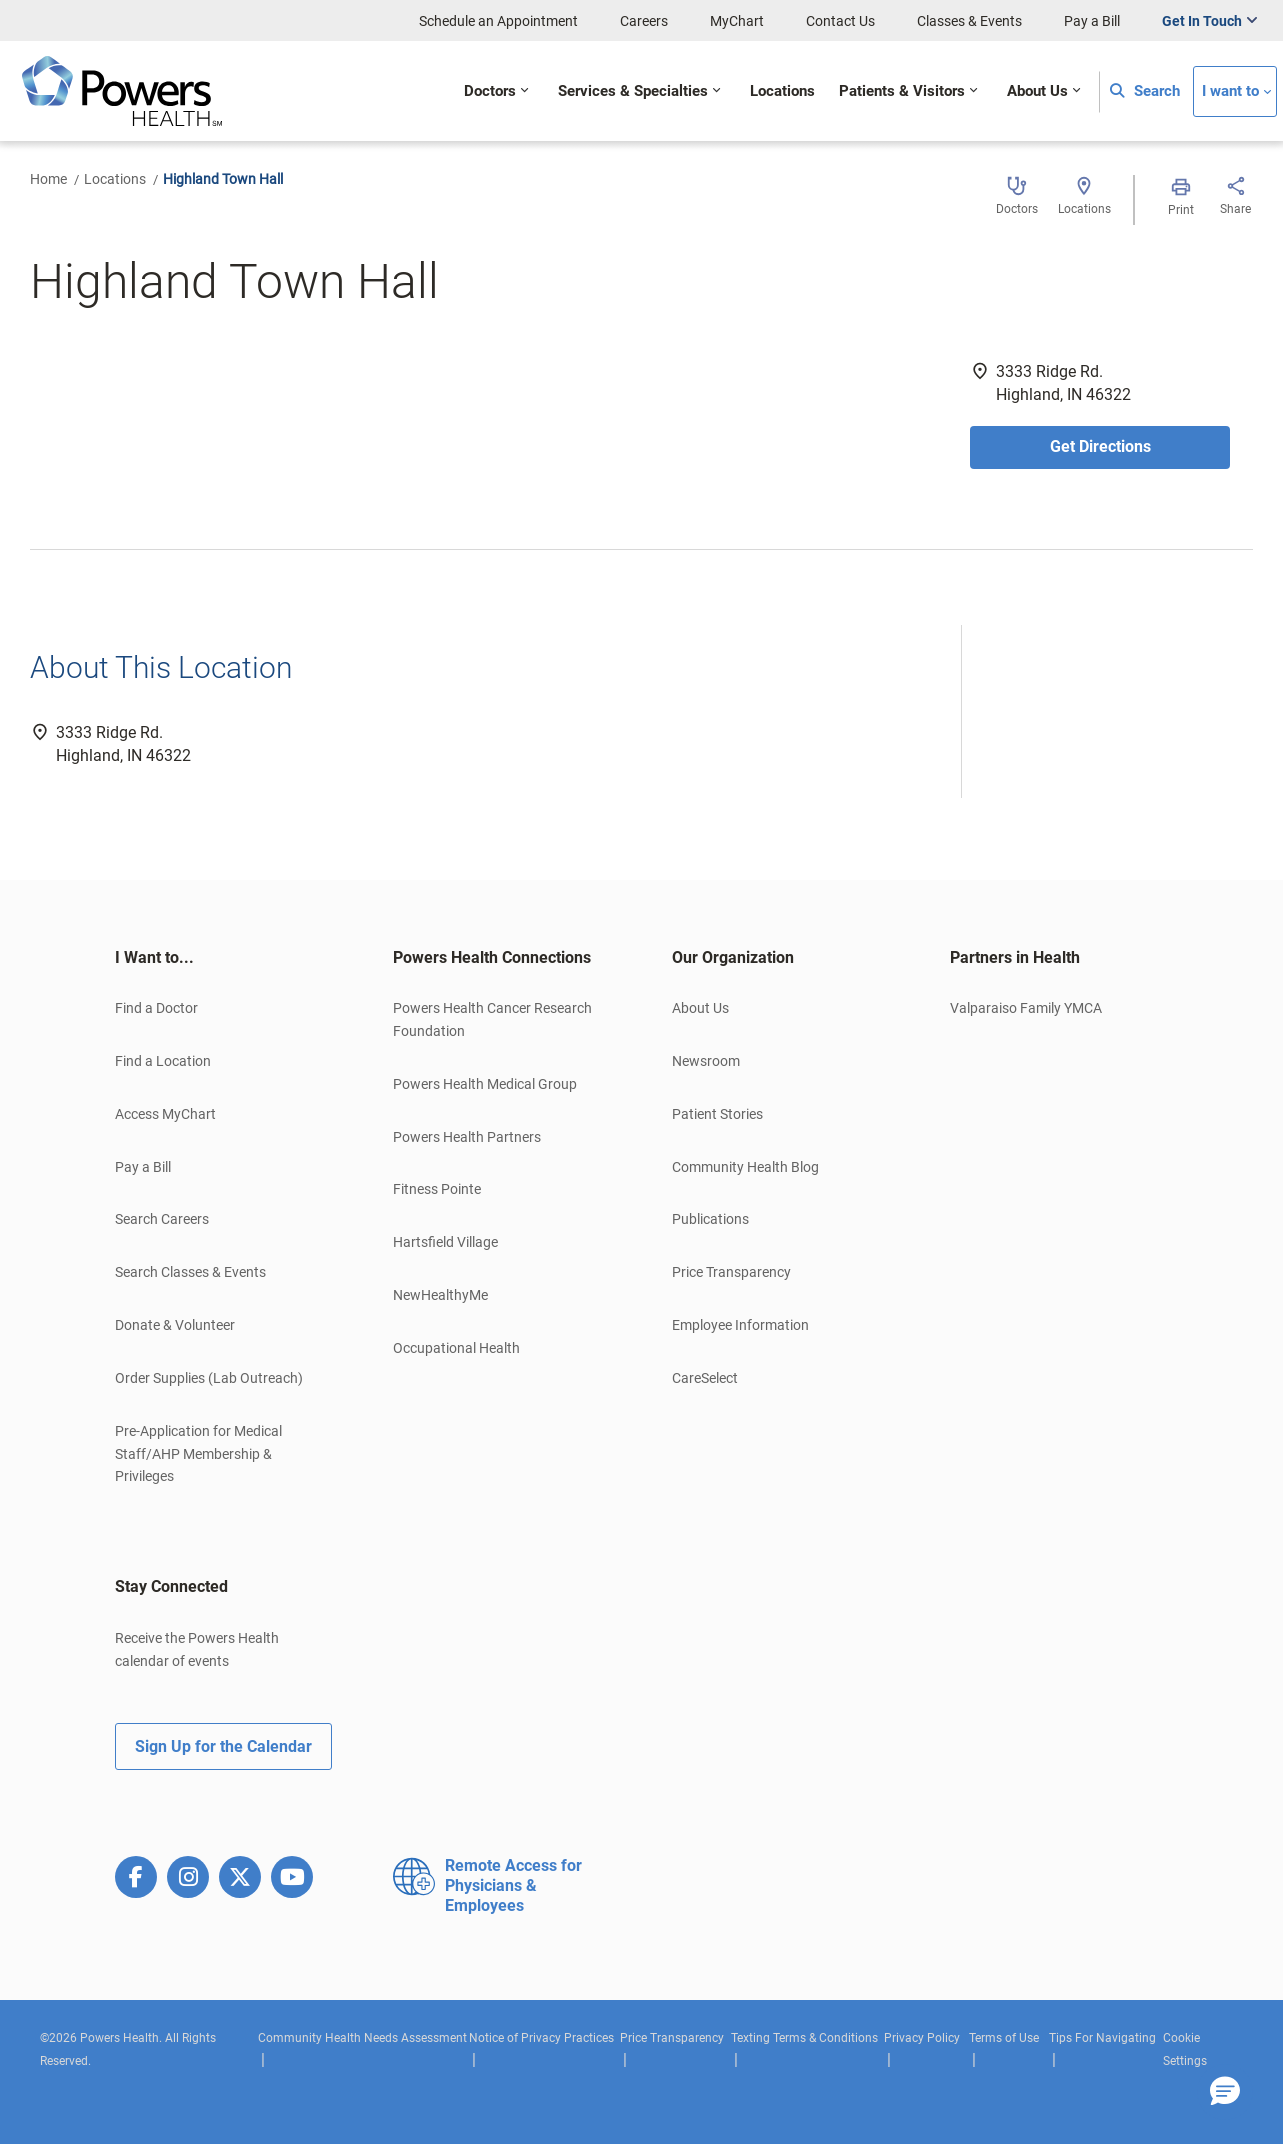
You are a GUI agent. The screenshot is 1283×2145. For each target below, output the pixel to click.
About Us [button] (1037, 91)
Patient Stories (717, 1114)
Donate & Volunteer (175, 1325)
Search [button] (1145, 91)
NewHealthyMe (440, 1295)
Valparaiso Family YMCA (1026, 1008)
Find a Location (163, 1061)
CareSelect (705, 1378)
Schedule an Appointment (498, 21)
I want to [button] (1230, 91)
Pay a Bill (1092, 21)
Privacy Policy (922, 2038)
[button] (1225, 2092)
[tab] (224, 958)
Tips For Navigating (1102, 2038)
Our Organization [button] (733, 957)
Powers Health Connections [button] (492, 957)
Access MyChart (165, 1114)
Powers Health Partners (467, 1137)
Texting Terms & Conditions (804, 2038)
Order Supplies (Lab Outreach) (209, 1378)
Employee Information (740, 1325)
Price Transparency (731, 1272)
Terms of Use (1004, 2038)
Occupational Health (456, 1348)
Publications (710, 1219)
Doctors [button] (490, 91)
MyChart (737, 21)
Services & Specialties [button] (633, 91)
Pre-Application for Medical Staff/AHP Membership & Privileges (198, 1454)
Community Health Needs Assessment (362, 2038)
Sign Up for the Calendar (223, 1746)
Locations (115, 179)
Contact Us (840, 21)
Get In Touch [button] (1202, 21)
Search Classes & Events (190, 1272)
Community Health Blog (745, 1167)
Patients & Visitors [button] (902, 91)
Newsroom (706, 1061)
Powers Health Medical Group (485, 1084)
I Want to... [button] (154, 957)
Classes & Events (969, 21)
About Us (700, 1008)
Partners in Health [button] (1015, 957)
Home (48, 179)
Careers (644, 21)
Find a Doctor (156, 1008)
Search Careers (162, 1219)
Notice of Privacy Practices (541, 2038)
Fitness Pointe (437, 1189)
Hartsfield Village (445, 1242)
